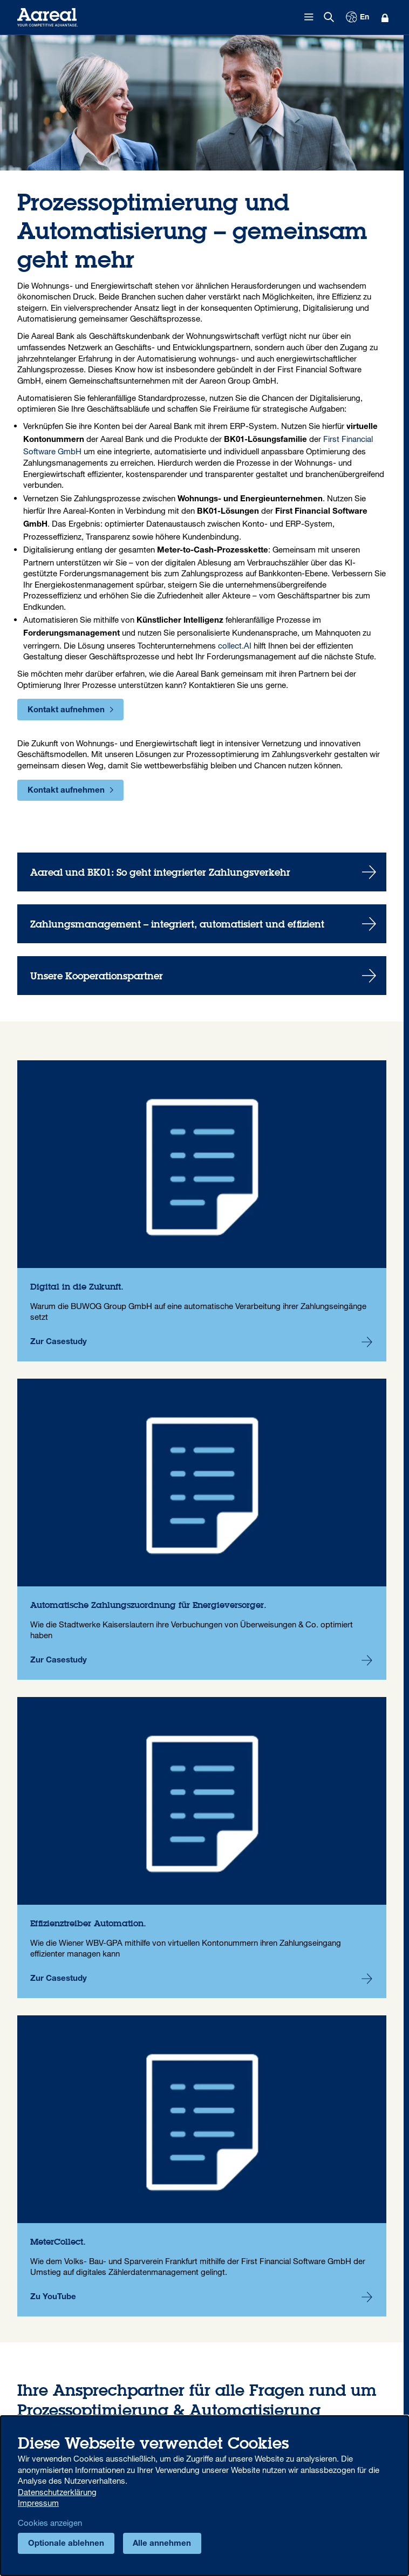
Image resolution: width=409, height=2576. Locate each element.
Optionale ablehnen (66, 2544)
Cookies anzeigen (50, 2522)
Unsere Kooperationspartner (201, 975)
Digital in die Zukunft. (201, 1210)
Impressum (38, 2502)
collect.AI (234, 645)
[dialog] (204, 2495)
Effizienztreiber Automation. (201, 1847)
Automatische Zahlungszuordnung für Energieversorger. (201, 1529)
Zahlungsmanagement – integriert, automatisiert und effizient (201, 923)
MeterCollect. (201, 2165)
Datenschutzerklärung (57, 2492)
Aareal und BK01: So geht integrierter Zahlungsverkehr (201, 872)
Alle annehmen (162, 2544)
